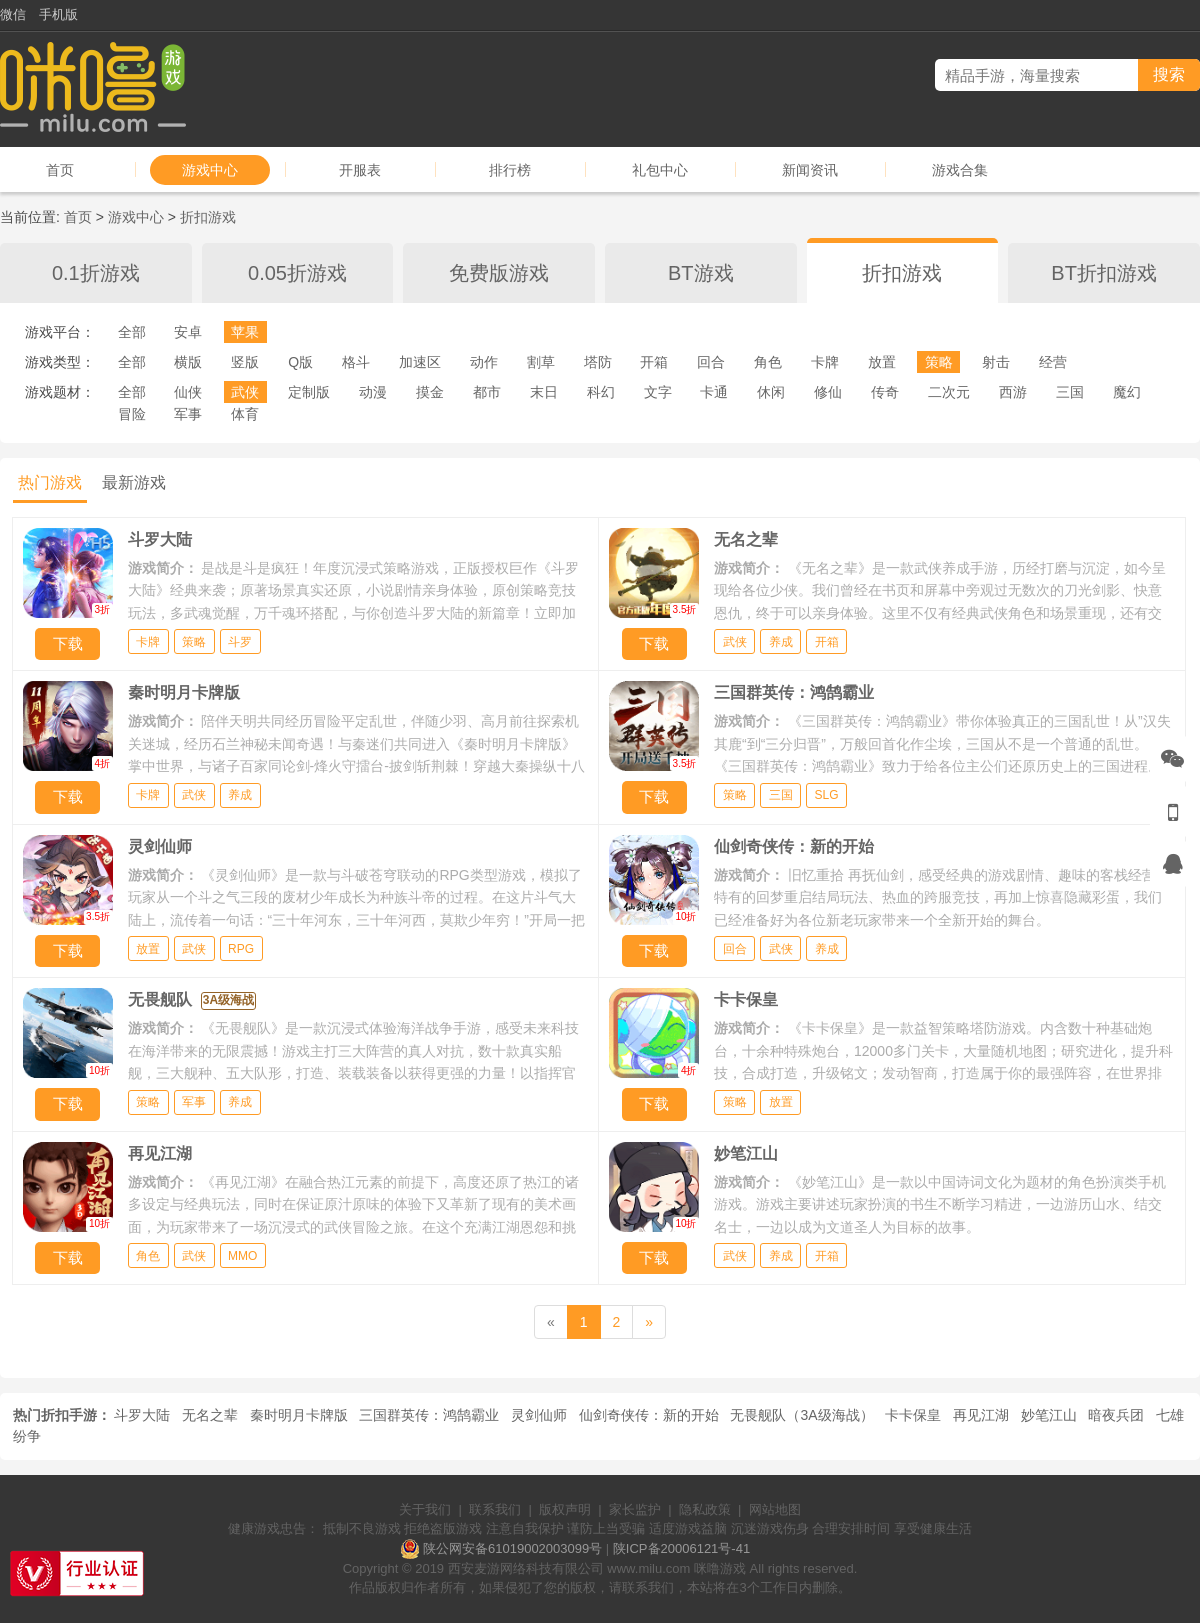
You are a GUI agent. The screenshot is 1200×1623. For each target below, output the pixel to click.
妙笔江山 (1049, 1415)
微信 (13, 14)
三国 (1070, 392)
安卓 (188, 332)
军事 (188, 414)
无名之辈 (210, 1415)
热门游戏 (50, 482)
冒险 (132, 414)
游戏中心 (210, 170)
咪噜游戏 (720, 1568)
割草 (541, 362)
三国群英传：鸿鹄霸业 (429, 1415)
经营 (1053, 362)
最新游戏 (134, 482)
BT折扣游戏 (1104, 273)
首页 (60, 170)
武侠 (245, 392)
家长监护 (635, 1509)
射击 (996, 362)
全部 (132, 332)
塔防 (598, 362)
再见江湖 (981, 1415)
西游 (1013, 392)
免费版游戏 (499, 273)
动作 (484, 362)
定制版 (309, 392)
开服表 (360, 170)
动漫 (373, 392)
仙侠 (188, 392)
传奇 (885, 392)
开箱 (654, 362)
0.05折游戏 (297, 273)
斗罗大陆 (142, 1415)
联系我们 (495, 1509)
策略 (939, 362)
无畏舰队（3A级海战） (801, 1415)
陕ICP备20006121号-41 (681, 1548)
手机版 (58, 14)
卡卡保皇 (913, 1415)
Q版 (300, 362)
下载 (68, 643)
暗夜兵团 (1116, 1415)
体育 (245, 414)
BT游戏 (701, 273)
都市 (487, 392)
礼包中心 (660, 170)
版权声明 (565, 1509)
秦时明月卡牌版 (299, 1415)
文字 (658, 392)
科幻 (601, 392)
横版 (188, 362)
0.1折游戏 (96, 273)
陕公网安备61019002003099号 (512, 1548)
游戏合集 (960, 170)
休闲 (771, 392)
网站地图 (775, 1509)
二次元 (949, 392)
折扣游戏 (208, 217)
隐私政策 (705, 1509)
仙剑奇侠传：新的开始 (649, 1415)
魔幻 (1127, 392)
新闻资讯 (810, 170)
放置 (882, 362)
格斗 (356, 362)
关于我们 (425, 1509)
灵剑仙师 (539, 1415)
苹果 (245, 332)
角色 (768, 362)
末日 (544, 392)
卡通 (714, 392)
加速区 (420, 362)
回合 (711, 362)
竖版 (245, 362)
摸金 (430, 392)
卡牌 (825, 362)
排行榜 (510, 170)
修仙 (828, 392)
